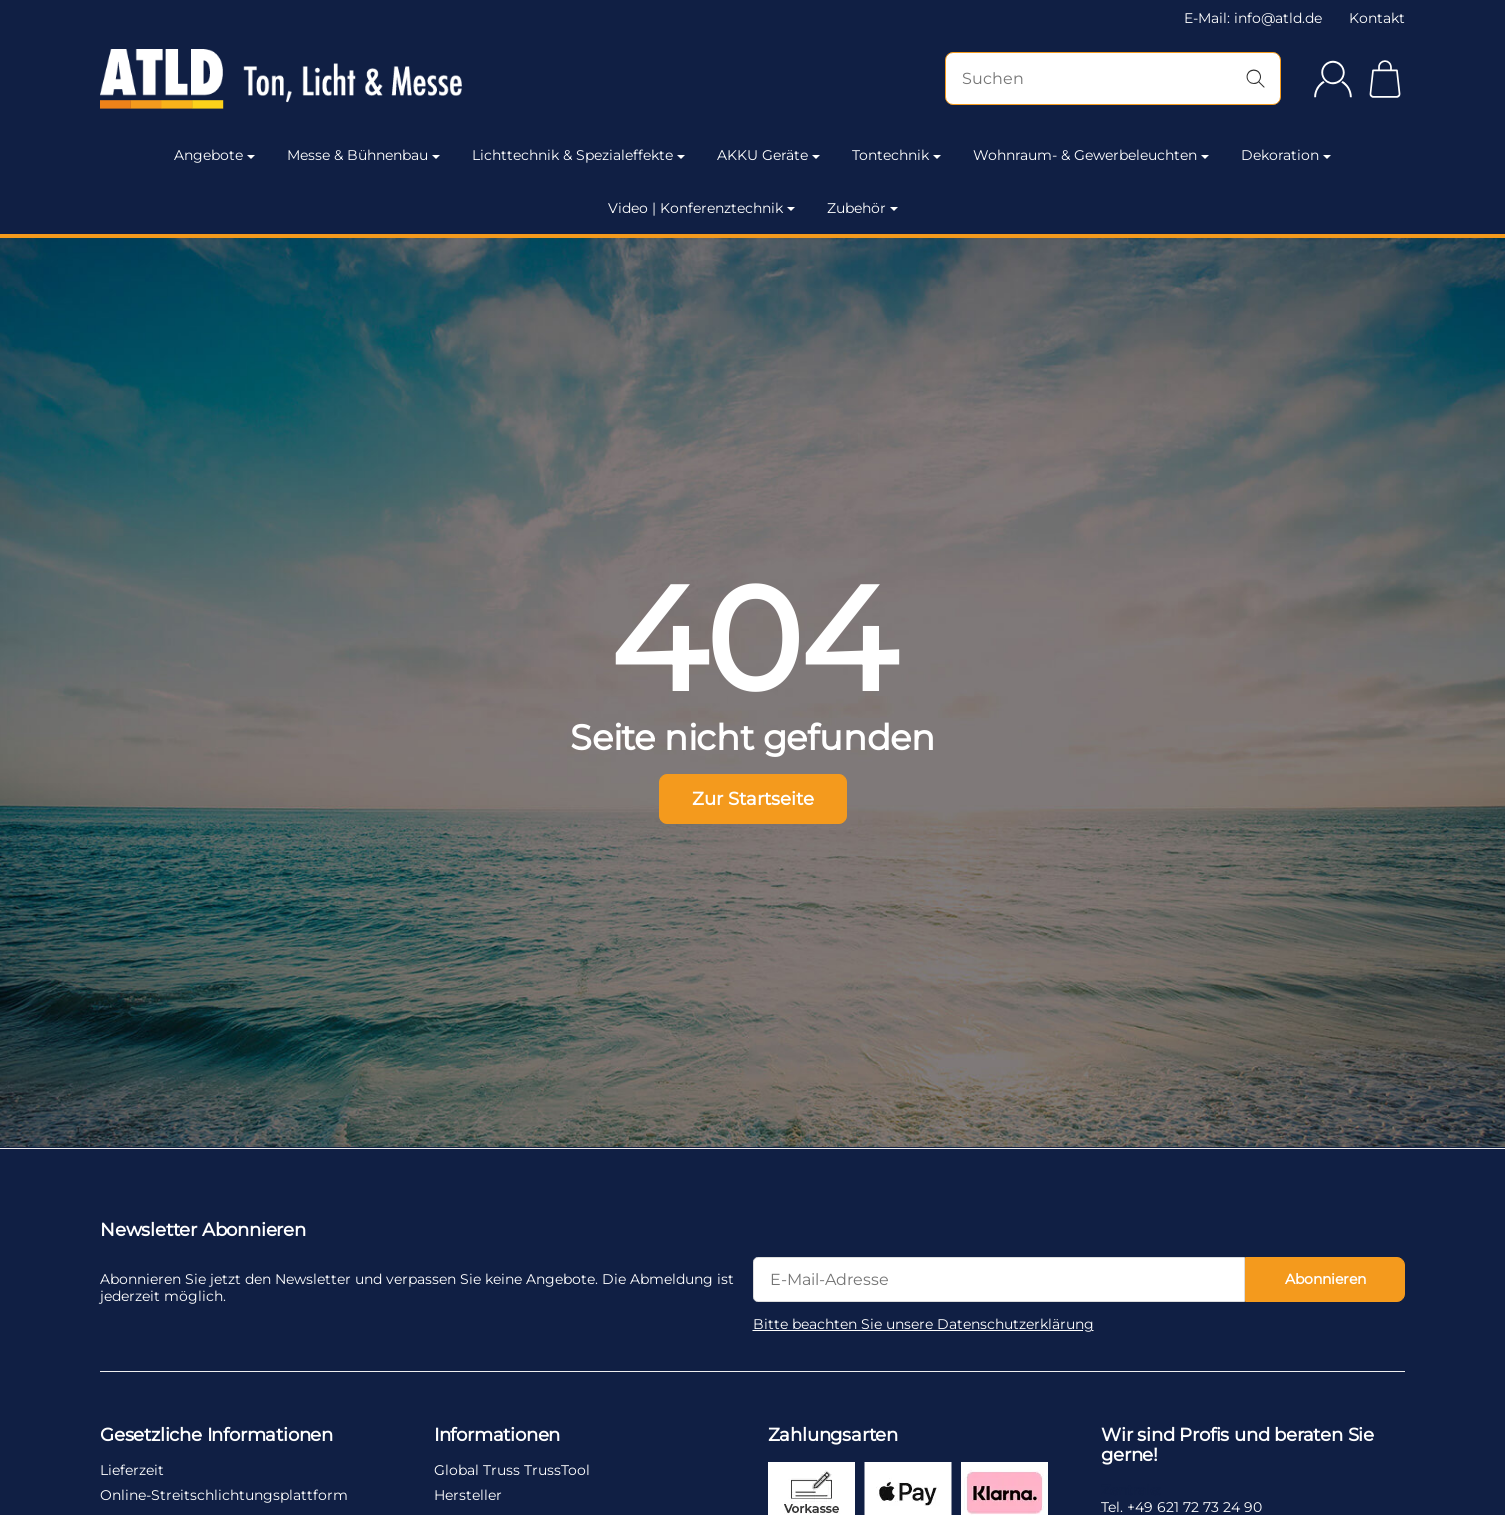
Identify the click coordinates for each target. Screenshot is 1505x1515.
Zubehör (862, 208)
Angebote (214, 155)
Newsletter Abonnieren (203, 1231)
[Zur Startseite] (296, 79)
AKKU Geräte (768, 155)
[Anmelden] (1333, 79)
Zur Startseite (753, 798)
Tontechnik (896, 155)
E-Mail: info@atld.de (1253, 18)
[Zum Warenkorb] (1385, 79)
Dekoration (1286, 155)
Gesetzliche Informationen (216, 1436)
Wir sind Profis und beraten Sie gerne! (1237, 1446)
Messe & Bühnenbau (363, 155)
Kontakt (1377, 18)
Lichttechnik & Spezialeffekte (578, 155)
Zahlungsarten (833, 1436)
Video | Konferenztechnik (701, 208)
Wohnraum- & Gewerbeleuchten (1091, 155)
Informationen (497, 1436)
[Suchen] (1113, 78)
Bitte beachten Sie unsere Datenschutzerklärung (923, 1324)
